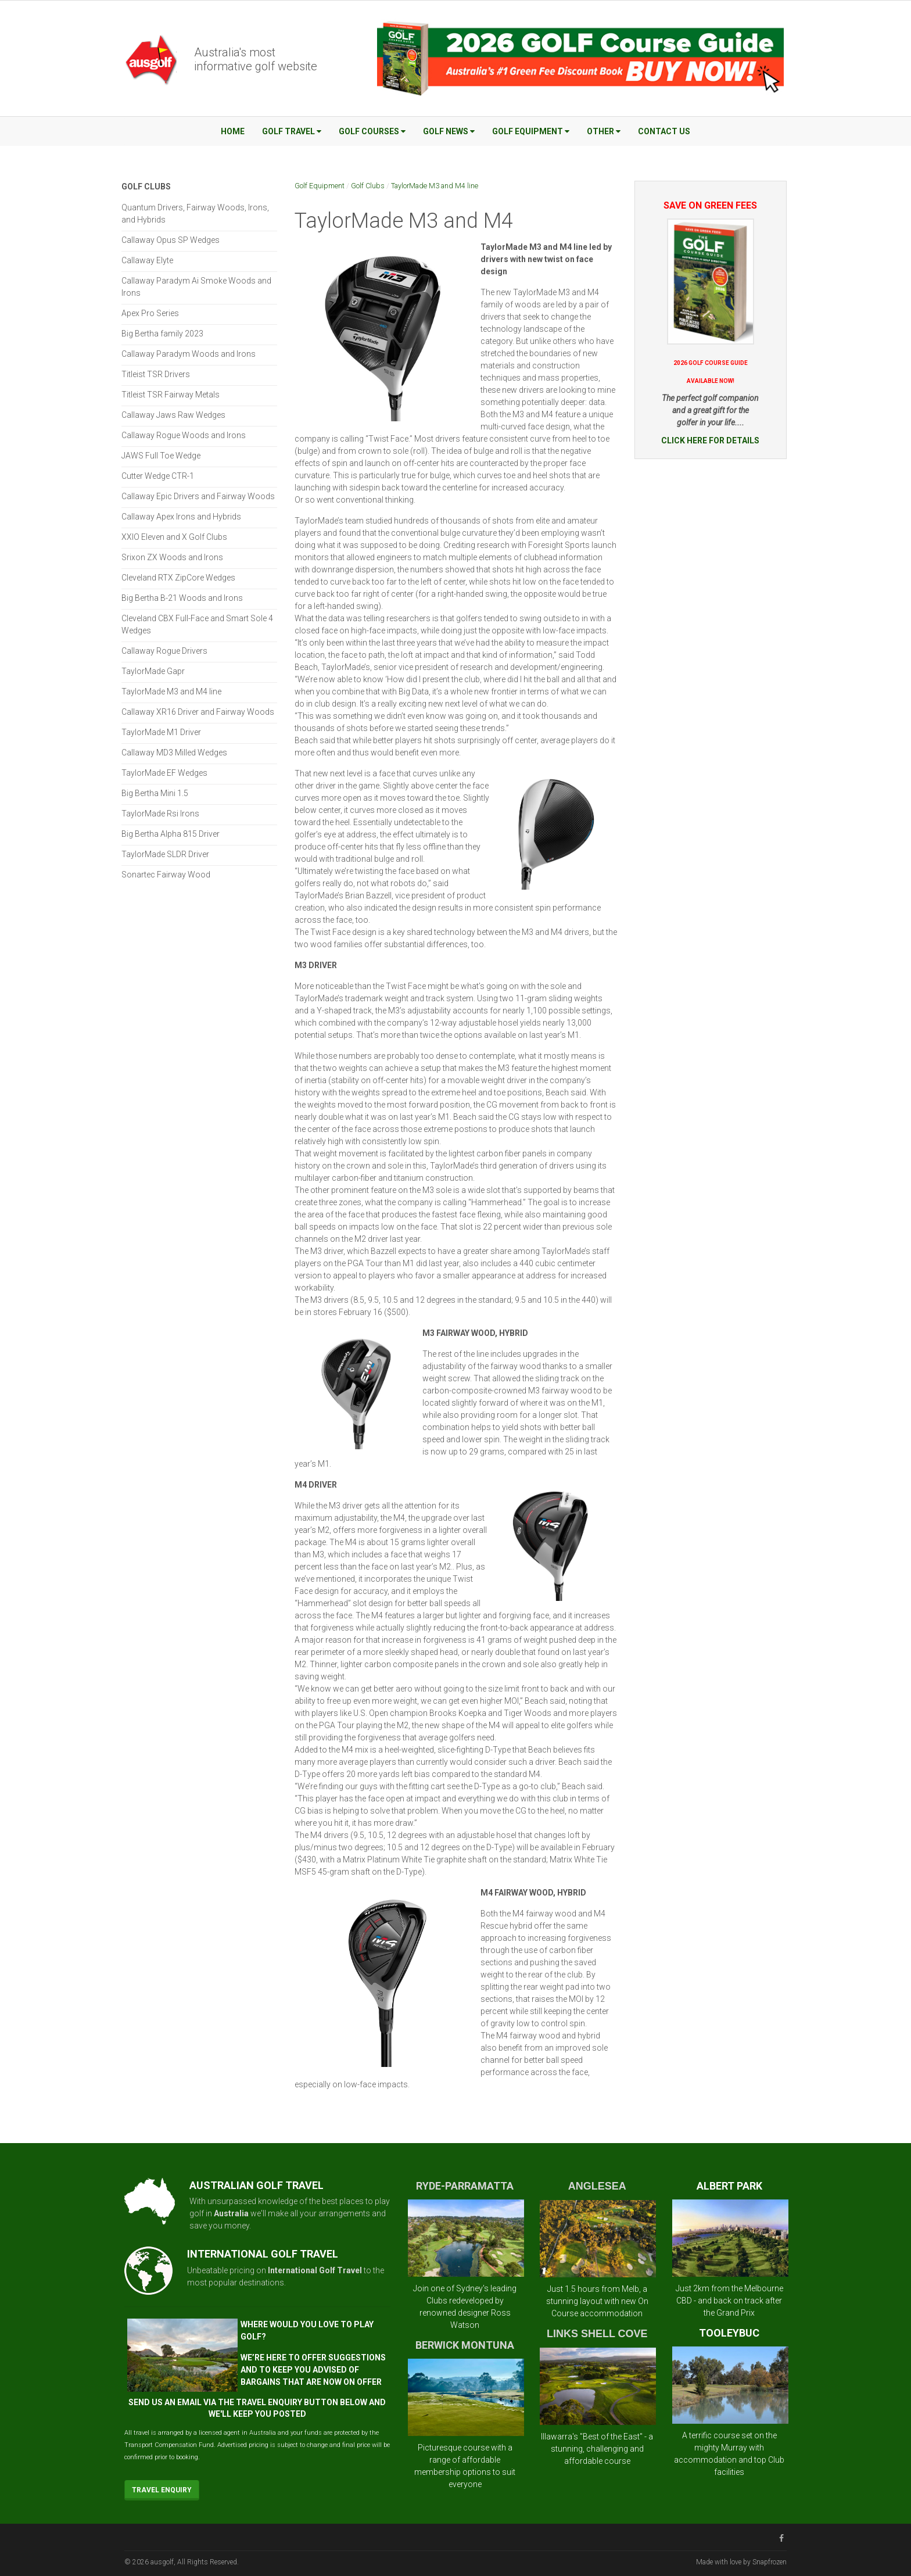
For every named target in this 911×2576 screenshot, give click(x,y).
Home (233, 131)
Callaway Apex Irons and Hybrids (181, 516)
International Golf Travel (315, 2270)
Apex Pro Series (150, 313)
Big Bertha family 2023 (162, 333)
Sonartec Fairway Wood (165, 874)
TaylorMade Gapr (153, 671)
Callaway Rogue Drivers (164, 650)
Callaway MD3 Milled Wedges (174, 752)
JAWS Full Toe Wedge (160, 455)
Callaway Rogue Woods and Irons (183, 435)
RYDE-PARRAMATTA (465, 2186)
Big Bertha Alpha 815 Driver (170, 834)
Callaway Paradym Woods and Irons (188, 354)
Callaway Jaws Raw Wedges (173, 415)
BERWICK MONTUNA (464, 2345)
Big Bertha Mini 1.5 (154, 793)
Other (604, 131)
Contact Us (664, 131)
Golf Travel (291, 131)
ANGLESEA (597, 2186)
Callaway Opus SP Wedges (170, 240)
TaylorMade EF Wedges (164, 773)
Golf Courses (372, 131)
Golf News (449, 131)
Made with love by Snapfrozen (741, 2562)
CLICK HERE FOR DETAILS (710, 440)
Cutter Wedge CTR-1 (157, 476)
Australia (231, 2213)
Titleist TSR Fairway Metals (170, 394)
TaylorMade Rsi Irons (160, 813)
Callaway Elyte (147, 260)
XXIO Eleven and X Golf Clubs (174, 537)
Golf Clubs (368, 185)
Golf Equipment (530, 131)
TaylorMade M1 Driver (161, 732)
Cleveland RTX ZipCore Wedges (178, 577)
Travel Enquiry (162, 2490)
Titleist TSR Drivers (155, 374)
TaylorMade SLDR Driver (165, 854)
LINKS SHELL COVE (597, 2333)
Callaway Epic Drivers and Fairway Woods (198, 496)
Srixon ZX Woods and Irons (172, 557)
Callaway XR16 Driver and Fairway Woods (197, 711)
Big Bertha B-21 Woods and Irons (182, 598)
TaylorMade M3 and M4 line (434, 185)
